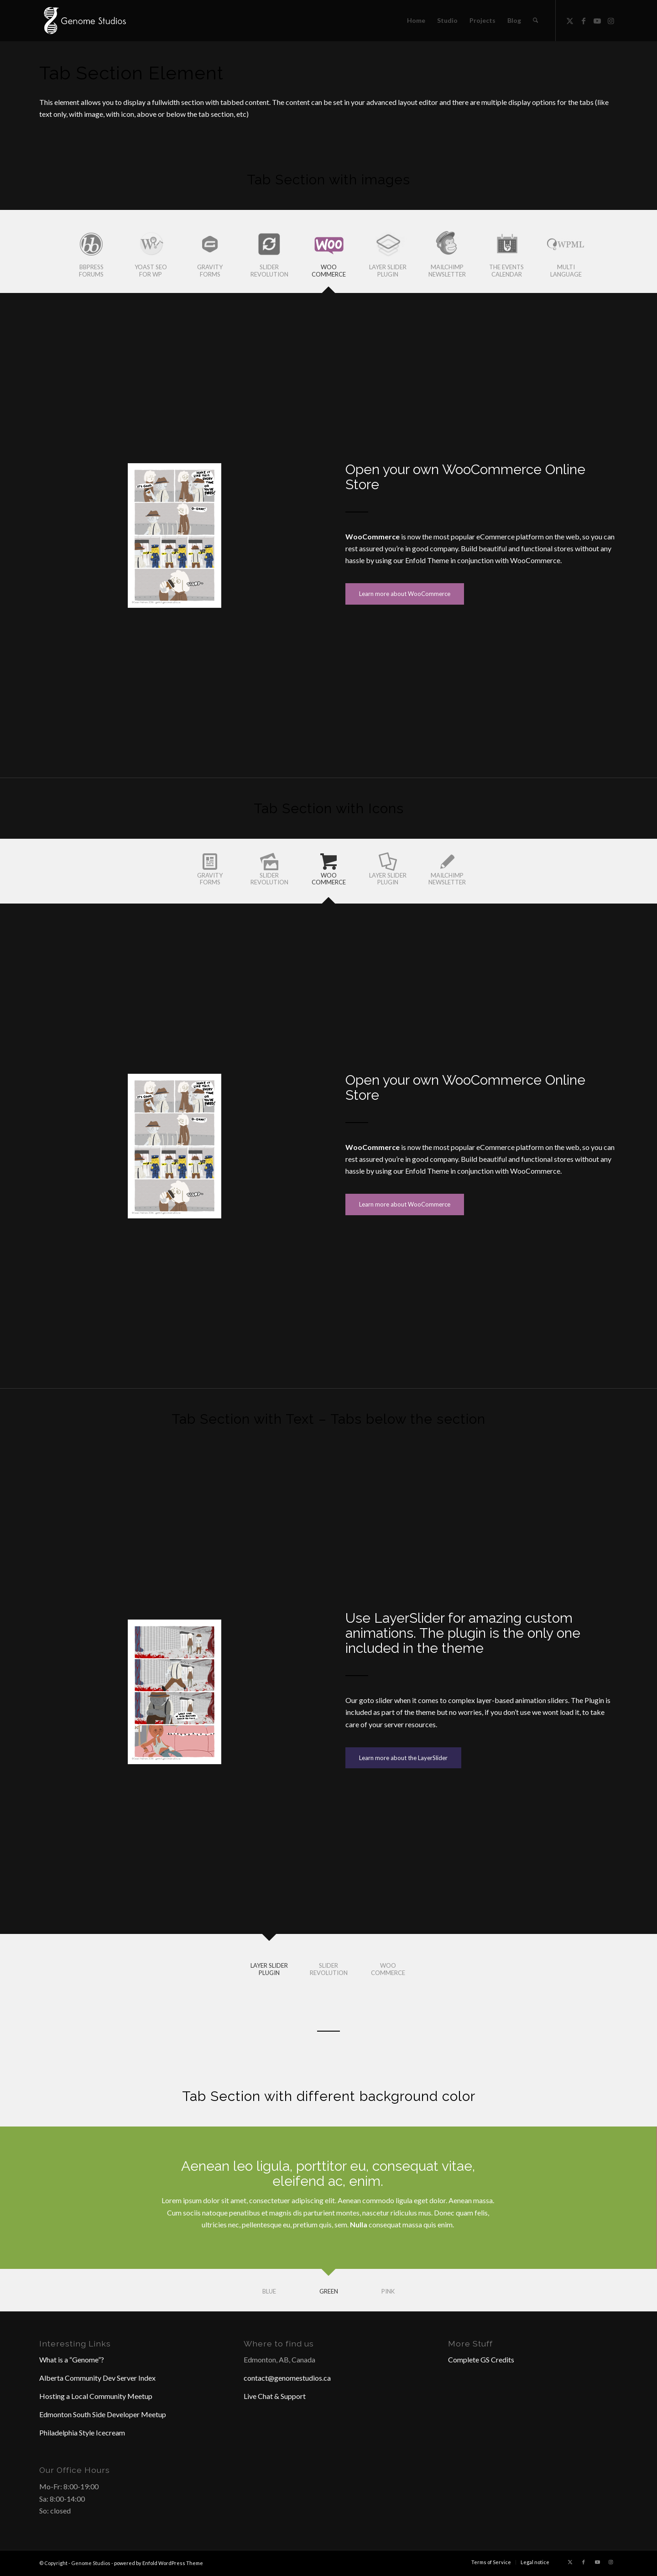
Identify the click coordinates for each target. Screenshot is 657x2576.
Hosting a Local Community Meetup (95, 2396)
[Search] (535, 20)
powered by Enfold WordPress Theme (158, 2563)
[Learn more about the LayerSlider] (403, 1758)
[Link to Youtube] (597, 20)
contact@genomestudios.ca (287, 2377)
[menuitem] (416, 20)
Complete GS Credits (481, 2359)
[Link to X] (570, 20)
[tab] (91, 254)
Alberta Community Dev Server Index (97, 2377)
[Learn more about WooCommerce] (404, 594)
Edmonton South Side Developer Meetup (102, 2414)
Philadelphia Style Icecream (82, 2432)
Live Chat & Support (275, 2396)
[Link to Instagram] (611, 20)
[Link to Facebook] (583, 20)
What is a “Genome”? (71, 2359)
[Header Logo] (84, 20)
